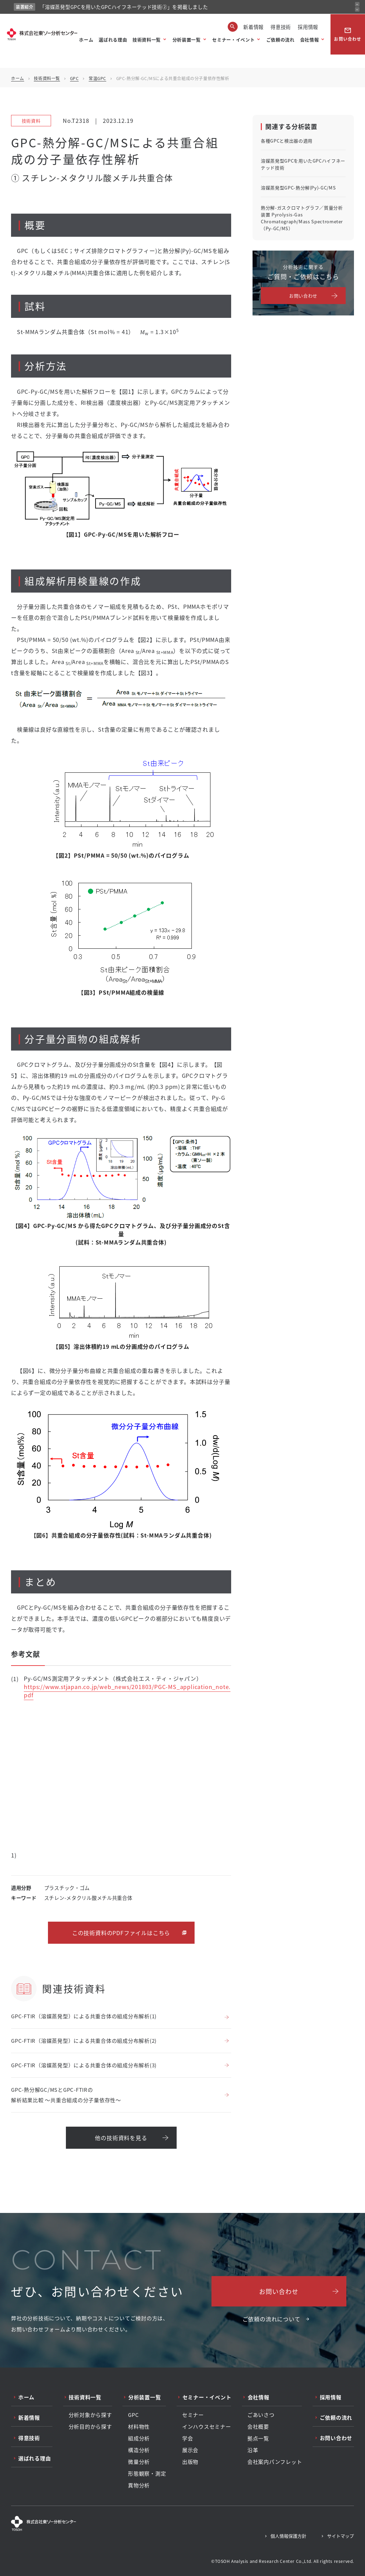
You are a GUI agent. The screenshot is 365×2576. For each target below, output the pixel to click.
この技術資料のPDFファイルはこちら (121, 1933)
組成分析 (139, 2438)
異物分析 (139, 2485)
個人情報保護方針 (288, 2536)
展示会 (190, 2450)
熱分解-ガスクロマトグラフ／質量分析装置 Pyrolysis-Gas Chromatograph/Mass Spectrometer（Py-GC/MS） (302, 218)
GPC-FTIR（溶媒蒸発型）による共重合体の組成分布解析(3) (84, 2065)
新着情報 (253, 26)
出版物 (190, 2462)
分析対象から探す (90, 2415)
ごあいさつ (261, 2415)
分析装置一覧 (186, 39)
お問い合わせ (347, 34)
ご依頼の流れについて (271, 2319)
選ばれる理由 (113, 39)
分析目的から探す (90, 2426)
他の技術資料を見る (121, 2138)
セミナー (193, 2415)
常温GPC (97, 78)
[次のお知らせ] (357, 9)
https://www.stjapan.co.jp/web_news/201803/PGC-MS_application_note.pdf (127, 1690)
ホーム (86, 39)
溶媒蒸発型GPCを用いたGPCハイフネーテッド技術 (303, 164)
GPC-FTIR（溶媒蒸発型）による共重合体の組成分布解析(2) (84, 2040)
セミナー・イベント (233, 39)
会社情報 (309, 39)
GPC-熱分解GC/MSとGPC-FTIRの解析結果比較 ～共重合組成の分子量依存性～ (66, 2095)
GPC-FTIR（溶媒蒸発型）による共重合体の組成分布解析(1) (84, 2016)
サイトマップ (340, 2536)
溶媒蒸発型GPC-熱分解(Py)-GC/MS (298, 187)
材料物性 (139, 2426)
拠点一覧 (258, 2438)
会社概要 (258, 2426)
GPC (74, 78)
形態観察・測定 (147, 2473)
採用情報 (308, 26)
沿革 (252, 2450)
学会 (187, 2438)
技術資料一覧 (146, 39)
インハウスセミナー (206, 2426)
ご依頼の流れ (280, 39)
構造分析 (139, 2450)
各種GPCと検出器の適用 (287, 140)
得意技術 (280, 26)
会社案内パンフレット (274, 2462)
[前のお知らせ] (357, 4)
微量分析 (139, 2462)
